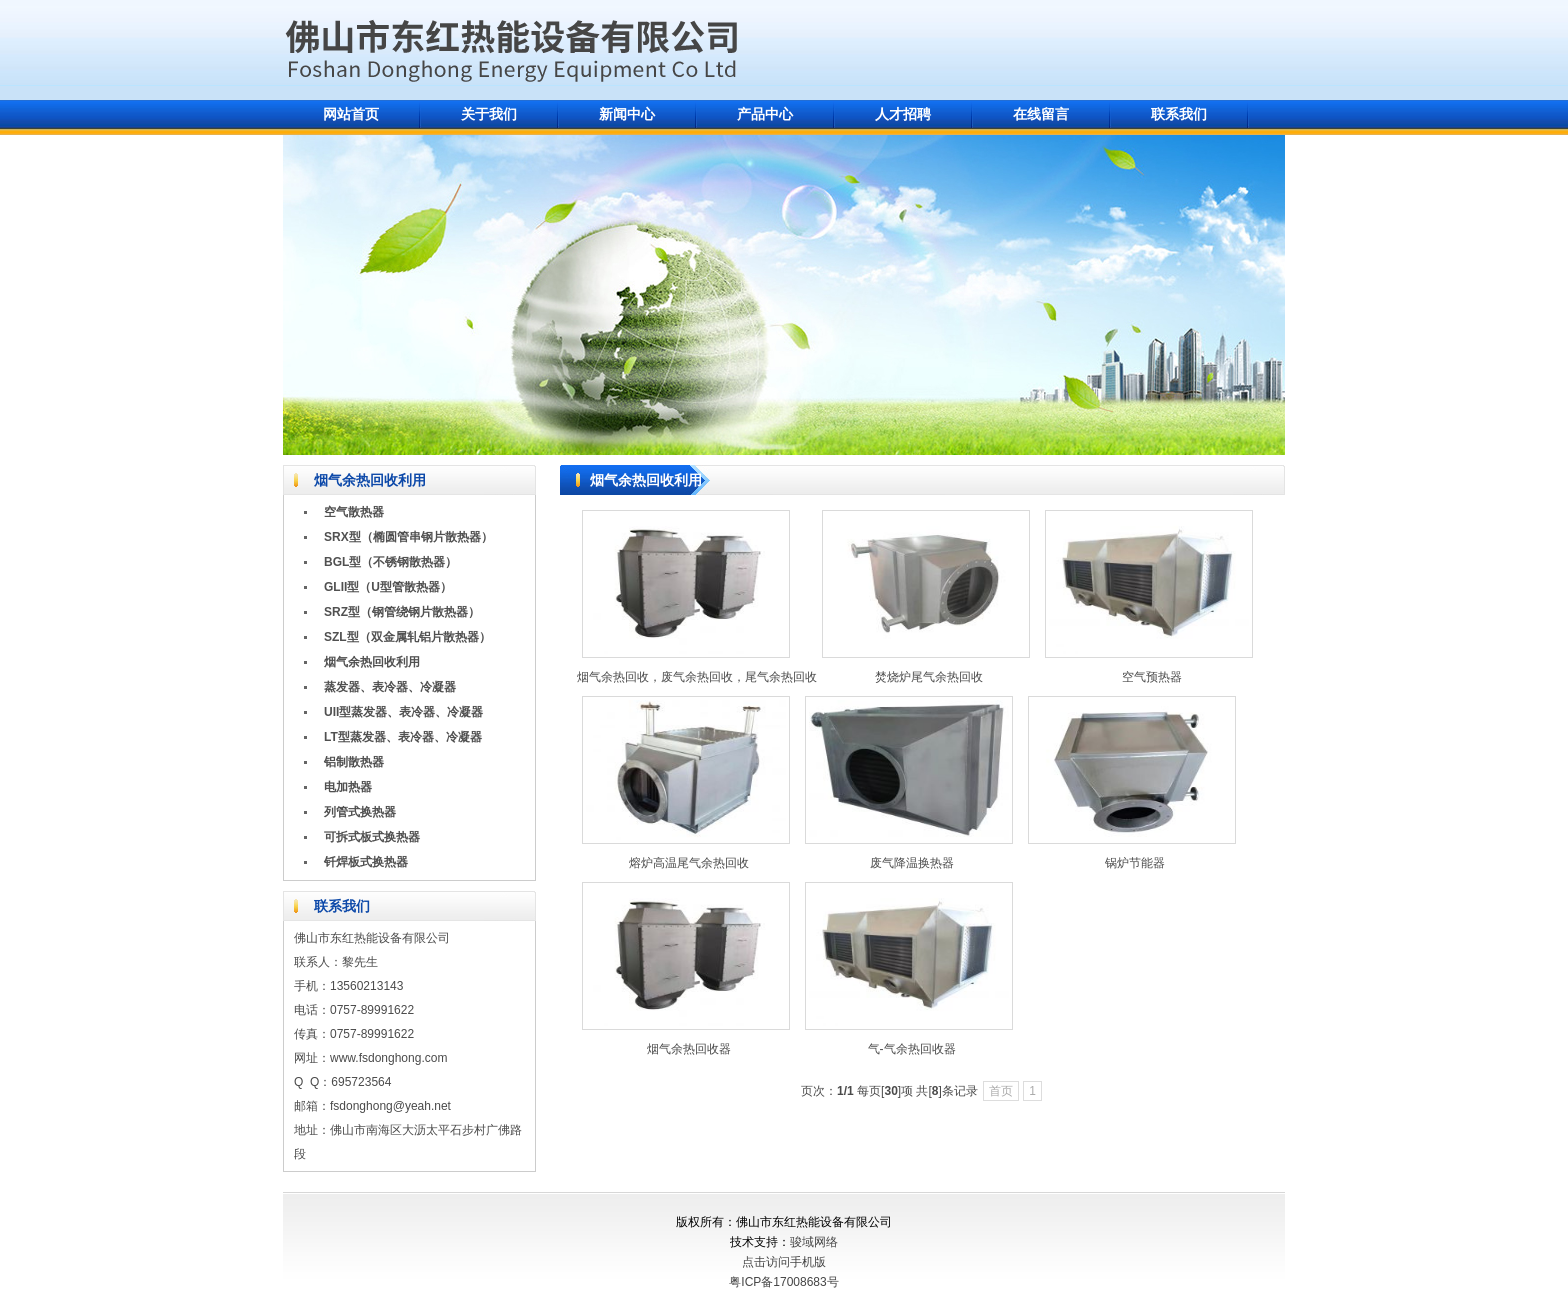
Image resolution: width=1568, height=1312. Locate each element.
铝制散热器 (354, 762)
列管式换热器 (360, 812)
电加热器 (348, 787)
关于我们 (489, 114)
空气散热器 (354, 512)
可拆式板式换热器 (372, 837)
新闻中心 (627, 114)
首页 (1001, 1091)
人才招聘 (903, 114)
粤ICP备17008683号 (783, 1282)
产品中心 (765, 114)
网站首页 (351, 114)
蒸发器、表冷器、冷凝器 (390, 687)
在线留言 (1041, 114)
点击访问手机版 (784, 1262)
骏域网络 (814, 1242)
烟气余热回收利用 (372, 662)
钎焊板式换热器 (366, 862)
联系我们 (1179, 114)
